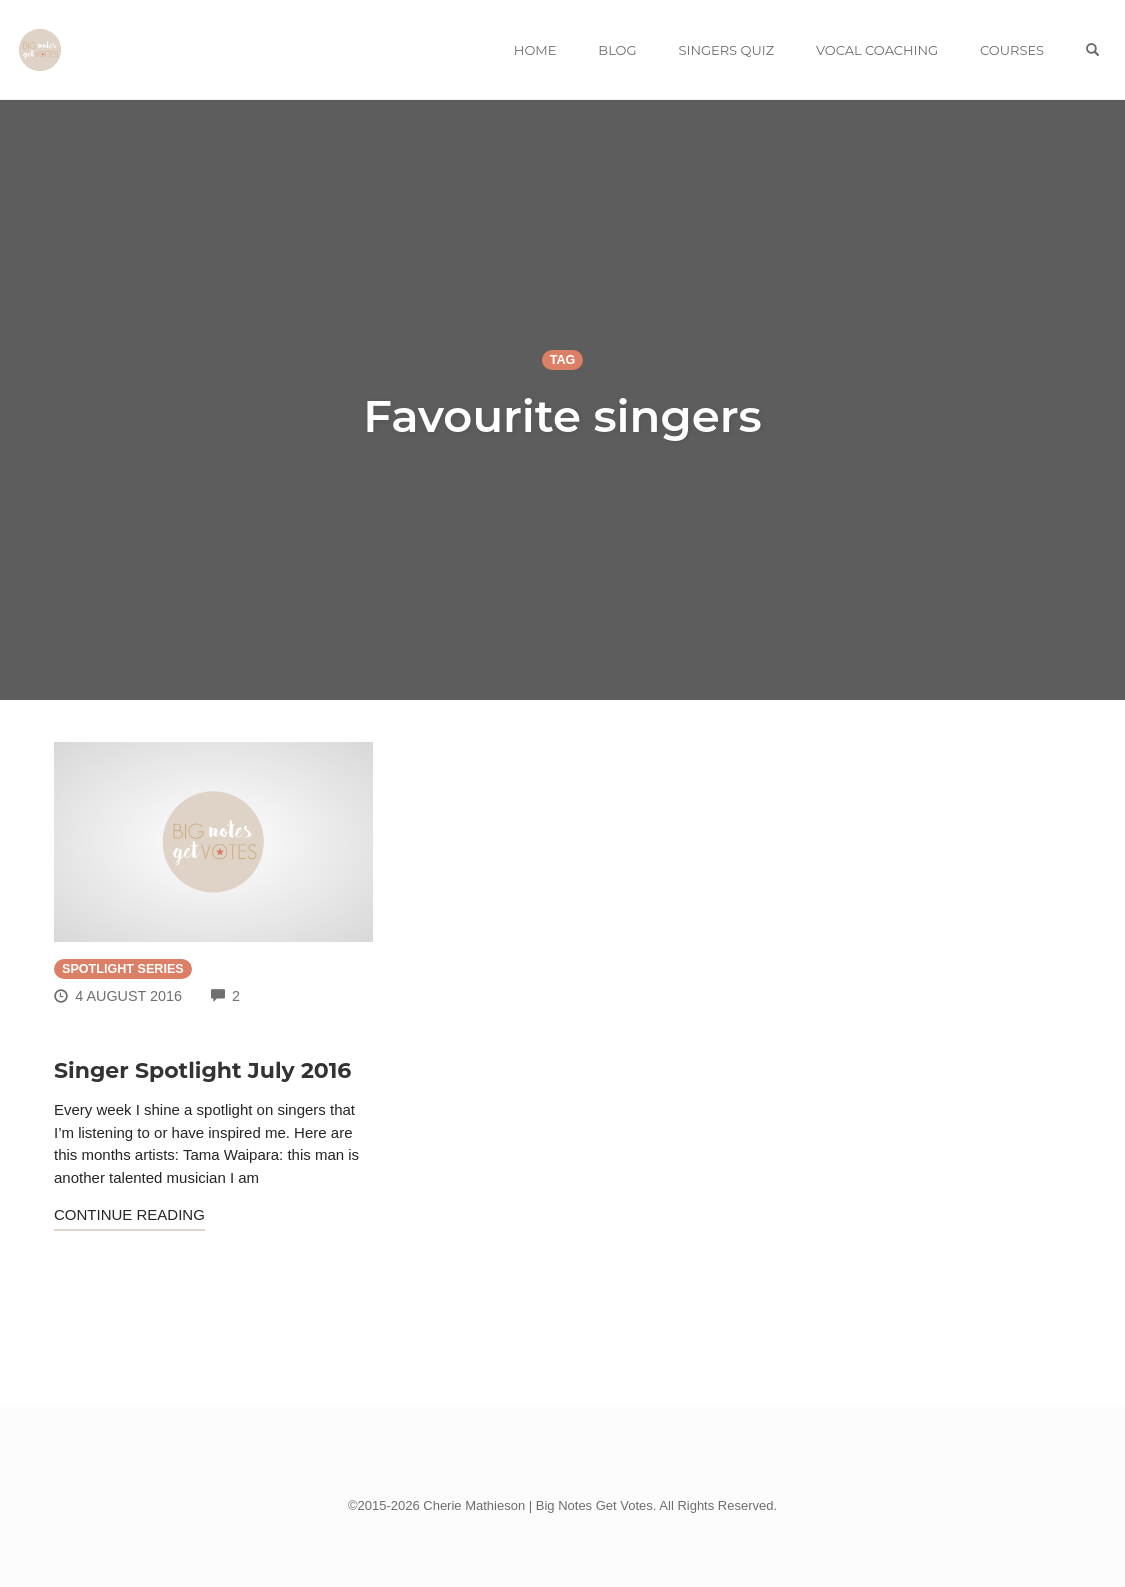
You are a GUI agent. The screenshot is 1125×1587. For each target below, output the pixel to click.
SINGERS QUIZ (726, 50)
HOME (535, 50)
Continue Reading (129, 1214)
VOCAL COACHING (877, 50)
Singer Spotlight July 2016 (202, 1070)
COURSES (1012, 50)
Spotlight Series (123, 969)
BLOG (617, 50)
